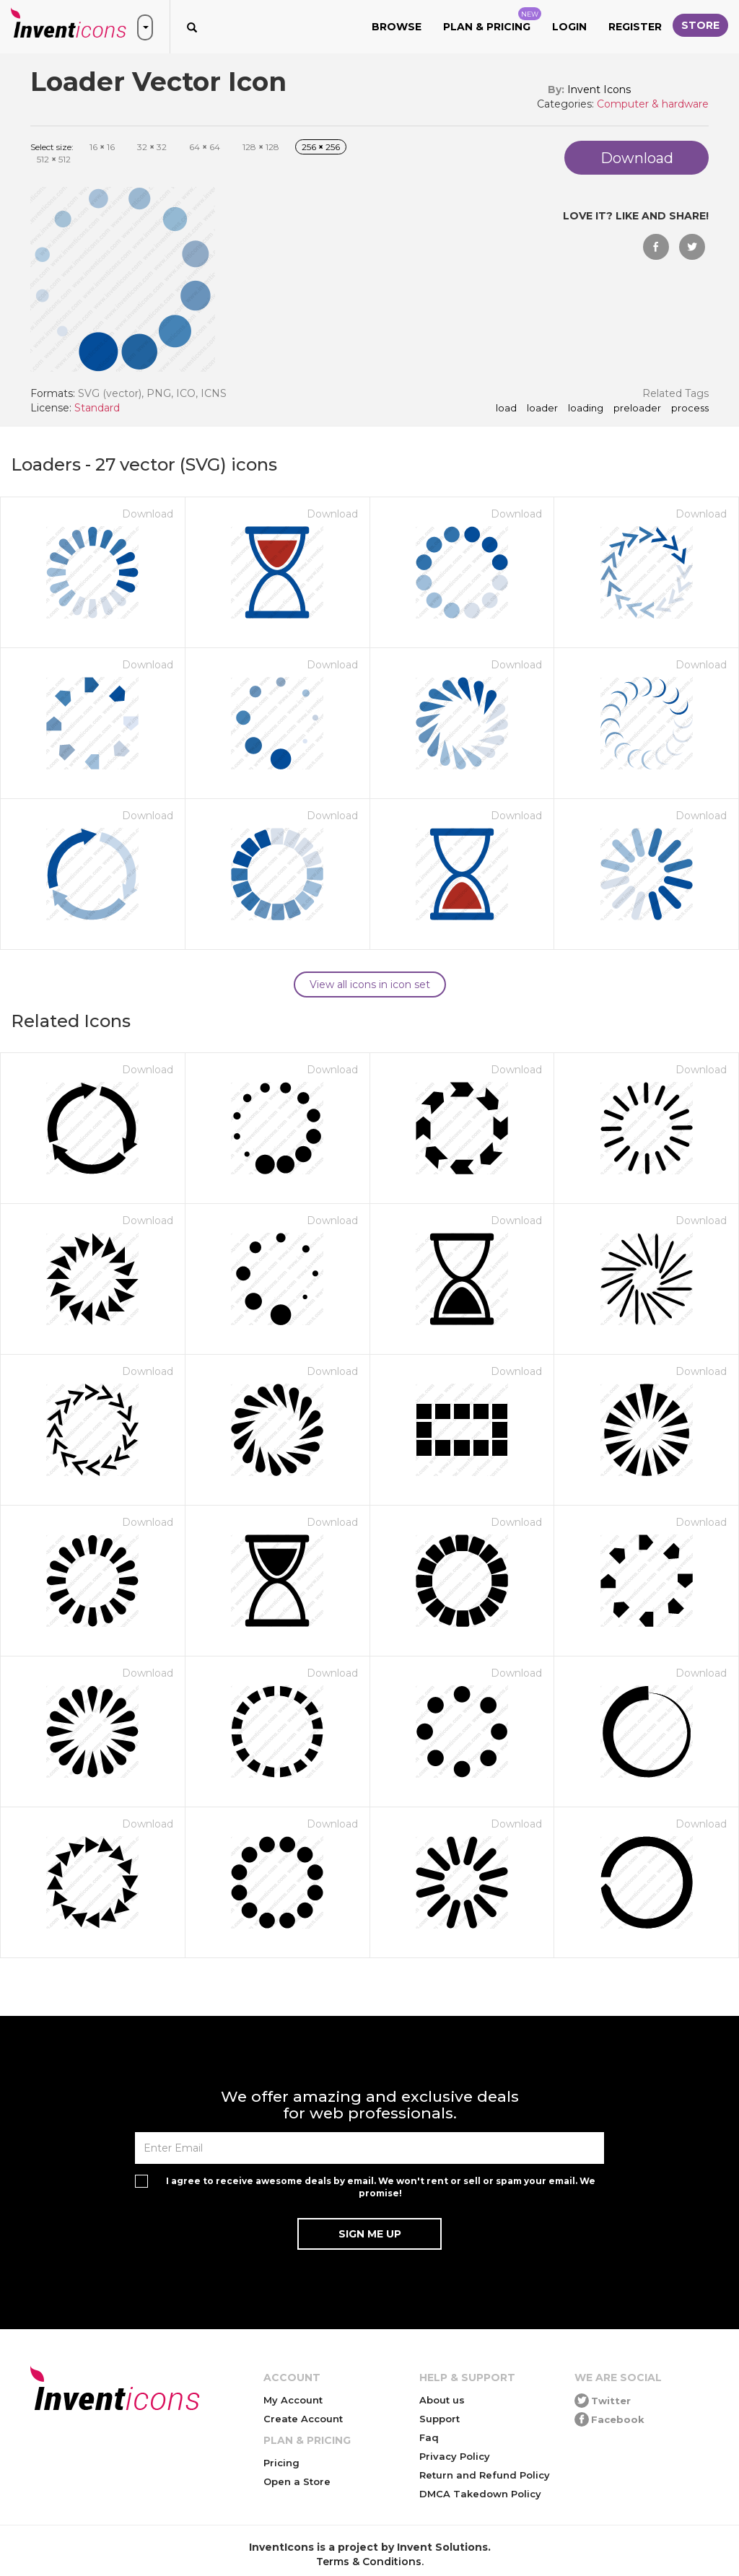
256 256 (321, 146)
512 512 (54, 159)
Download (147, 513)
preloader (637, 408)
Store (700, 25)
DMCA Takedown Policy (480, 2493)
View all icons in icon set (370, 984)
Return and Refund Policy (484, 2475)
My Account (293, 2400)
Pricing (281, 2462)
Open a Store (297, 2481)
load (506, 408)
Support (439, 2418)
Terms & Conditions (368, 2561)
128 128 (260, 146)
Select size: (52, 146)
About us (442, 2400)
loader (542, 408)
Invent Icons (599, 89)
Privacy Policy (454, 2456)
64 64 (204, 146)
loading (585, 408)
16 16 (102, 146)
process (690, 408)
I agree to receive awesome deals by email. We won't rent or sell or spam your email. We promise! (380, 2187)
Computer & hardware (653, 103)
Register (635, 26)
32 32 (152, 146)
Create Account (303, 2418)
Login (569, 26)
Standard (97, 407)
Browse (396, 26)
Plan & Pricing (492, 20)
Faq (429, 2437)
